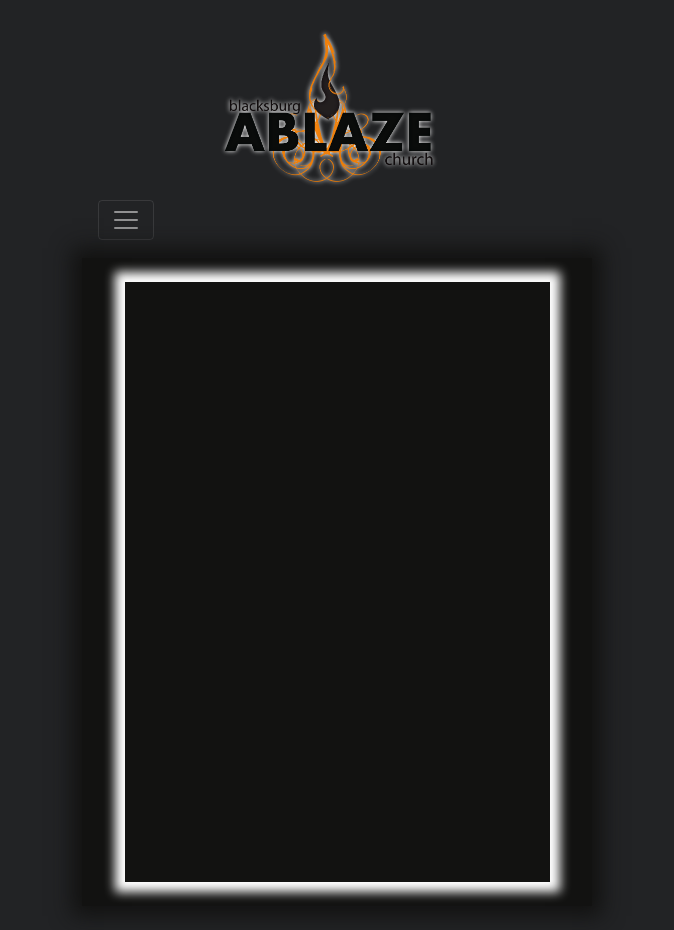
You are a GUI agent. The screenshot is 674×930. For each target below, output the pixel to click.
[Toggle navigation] (126, 220)
